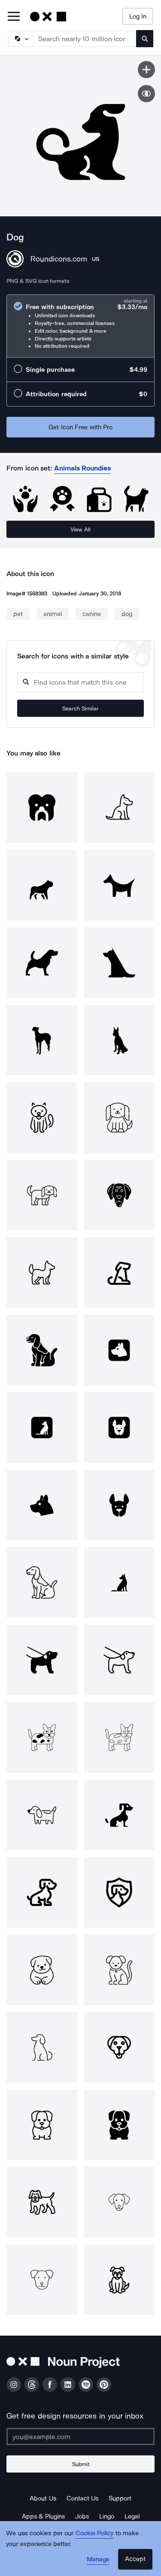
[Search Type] (20, 38)
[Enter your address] (80, 2436)
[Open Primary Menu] (14, 17)
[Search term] (85, 38)
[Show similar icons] (146, 93)
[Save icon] (146, 69)
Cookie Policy (95, 2533)
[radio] (80, 326)
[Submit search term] (144, 38)
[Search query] (80, 682)
